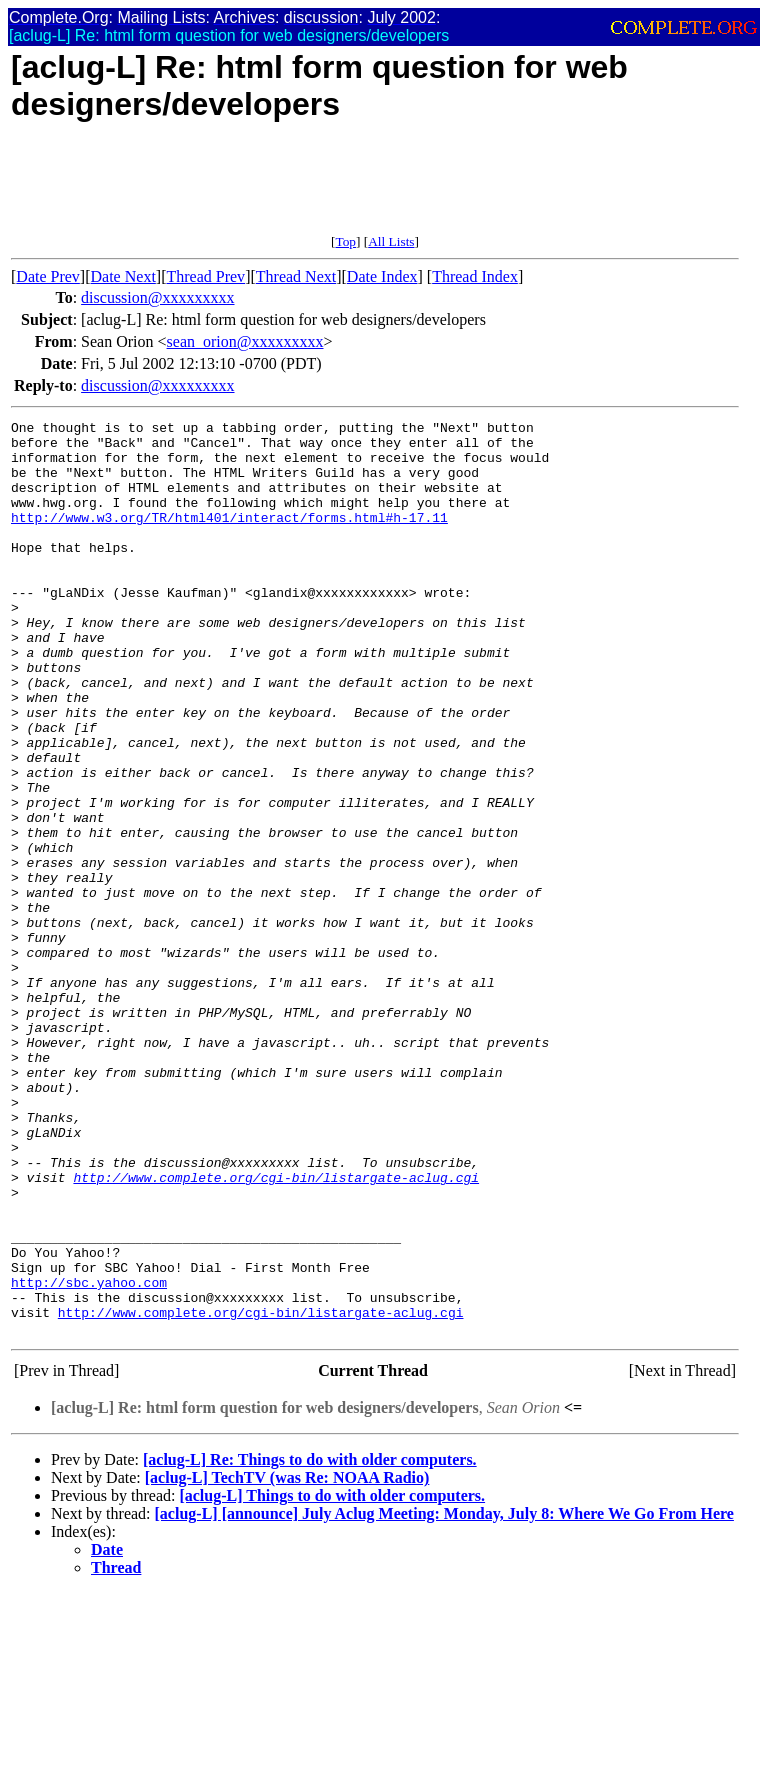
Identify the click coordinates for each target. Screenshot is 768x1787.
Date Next (123, 276)
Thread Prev (205, 276)
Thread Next (296, 276)
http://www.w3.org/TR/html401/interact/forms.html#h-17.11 (229, 538)
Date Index (382, 276)
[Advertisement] (375, 189)
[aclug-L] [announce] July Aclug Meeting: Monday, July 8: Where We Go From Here (444, 1696)
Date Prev (48, 276)
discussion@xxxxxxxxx (157, 297)
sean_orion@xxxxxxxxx (245, 341)
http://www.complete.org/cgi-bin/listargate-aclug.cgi (276, 1330)
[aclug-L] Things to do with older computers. (332, 1678)
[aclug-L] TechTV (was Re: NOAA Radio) (287, 1660)
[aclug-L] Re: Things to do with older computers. (310, 1642)
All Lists (391, 241)
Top (345, 241)
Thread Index (475, 276)
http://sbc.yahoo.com (89, 1456)
